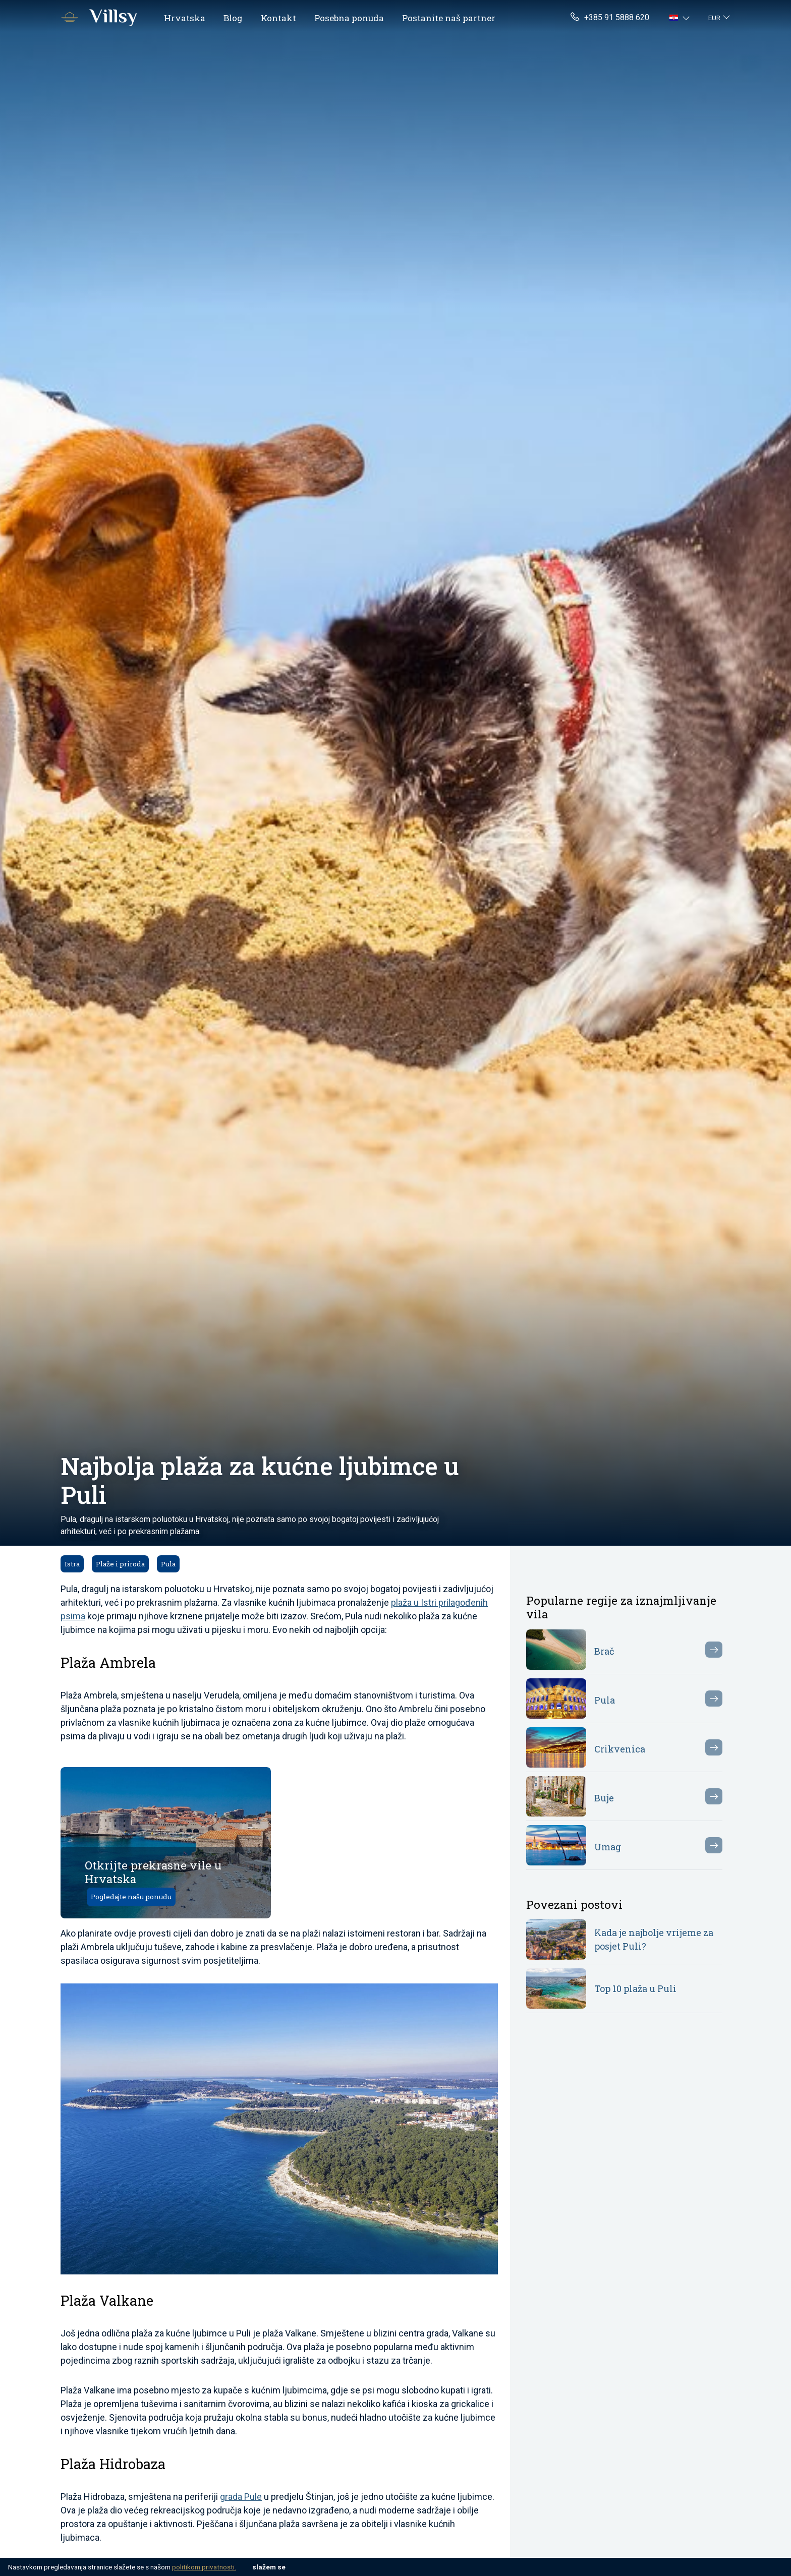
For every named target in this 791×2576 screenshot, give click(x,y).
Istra (72, 1563)
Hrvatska (184, 18)
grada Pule (241, 2496)
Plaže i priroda (120, 1563)
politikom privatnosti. (204, 2567)
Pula (168, 1563)
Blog (233, 18)
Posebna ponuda (349, 18)
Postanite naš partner (448, 18)
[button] (680, 18)
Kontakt (278, 18)
